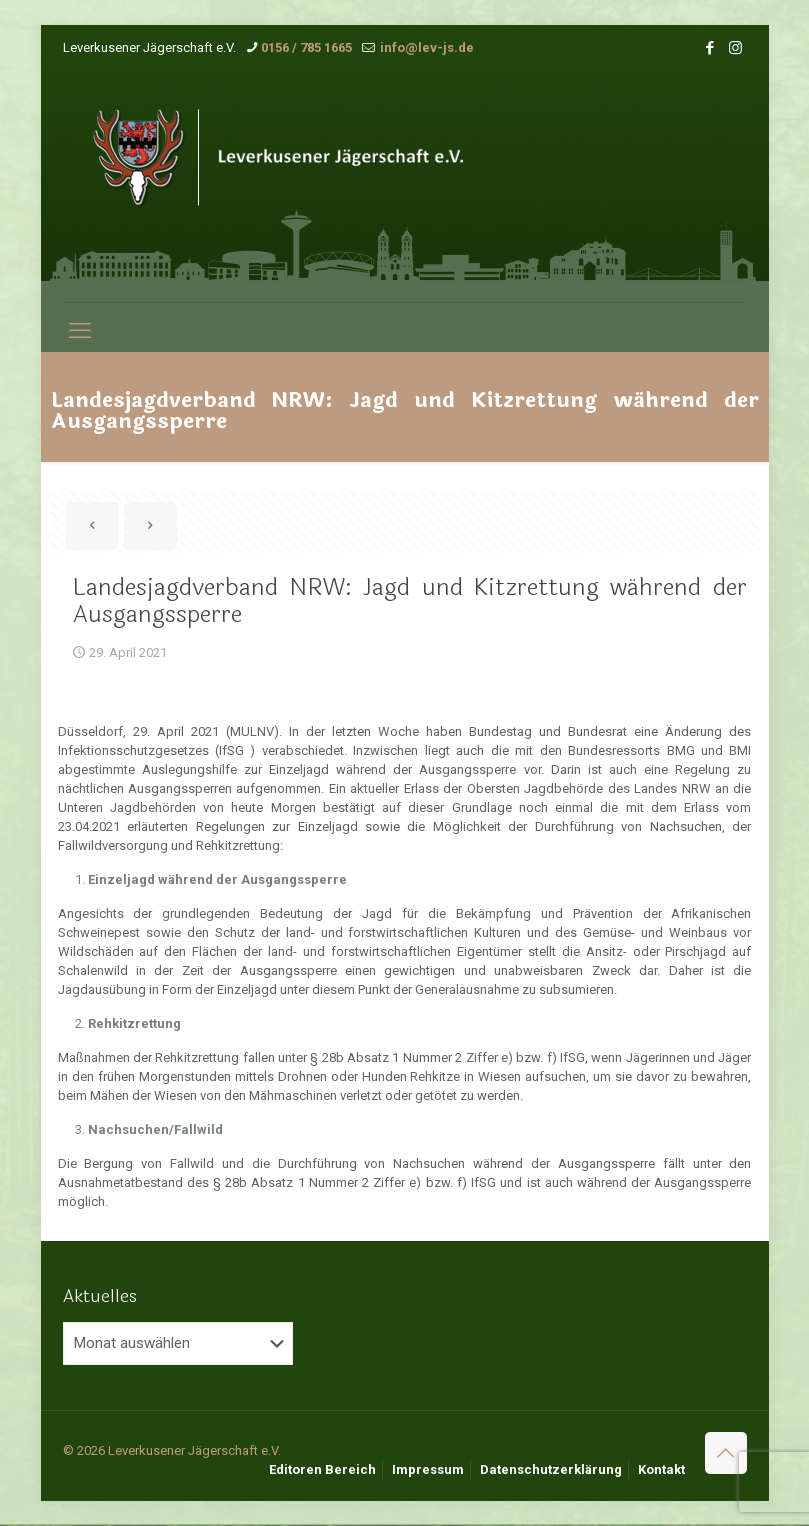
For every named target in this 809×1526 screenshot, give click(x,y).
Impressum (428, 1469)
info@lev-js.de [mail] (425, 47)
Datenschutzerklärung (551, 1469)
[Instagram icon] (735, 48)
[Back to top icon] (726, 1453)
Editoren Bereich (322, 1469)
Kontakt (661, 1469)
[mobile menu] (80, 331)
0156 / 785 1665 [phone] (306, 47)
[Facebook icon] (710, 48)
